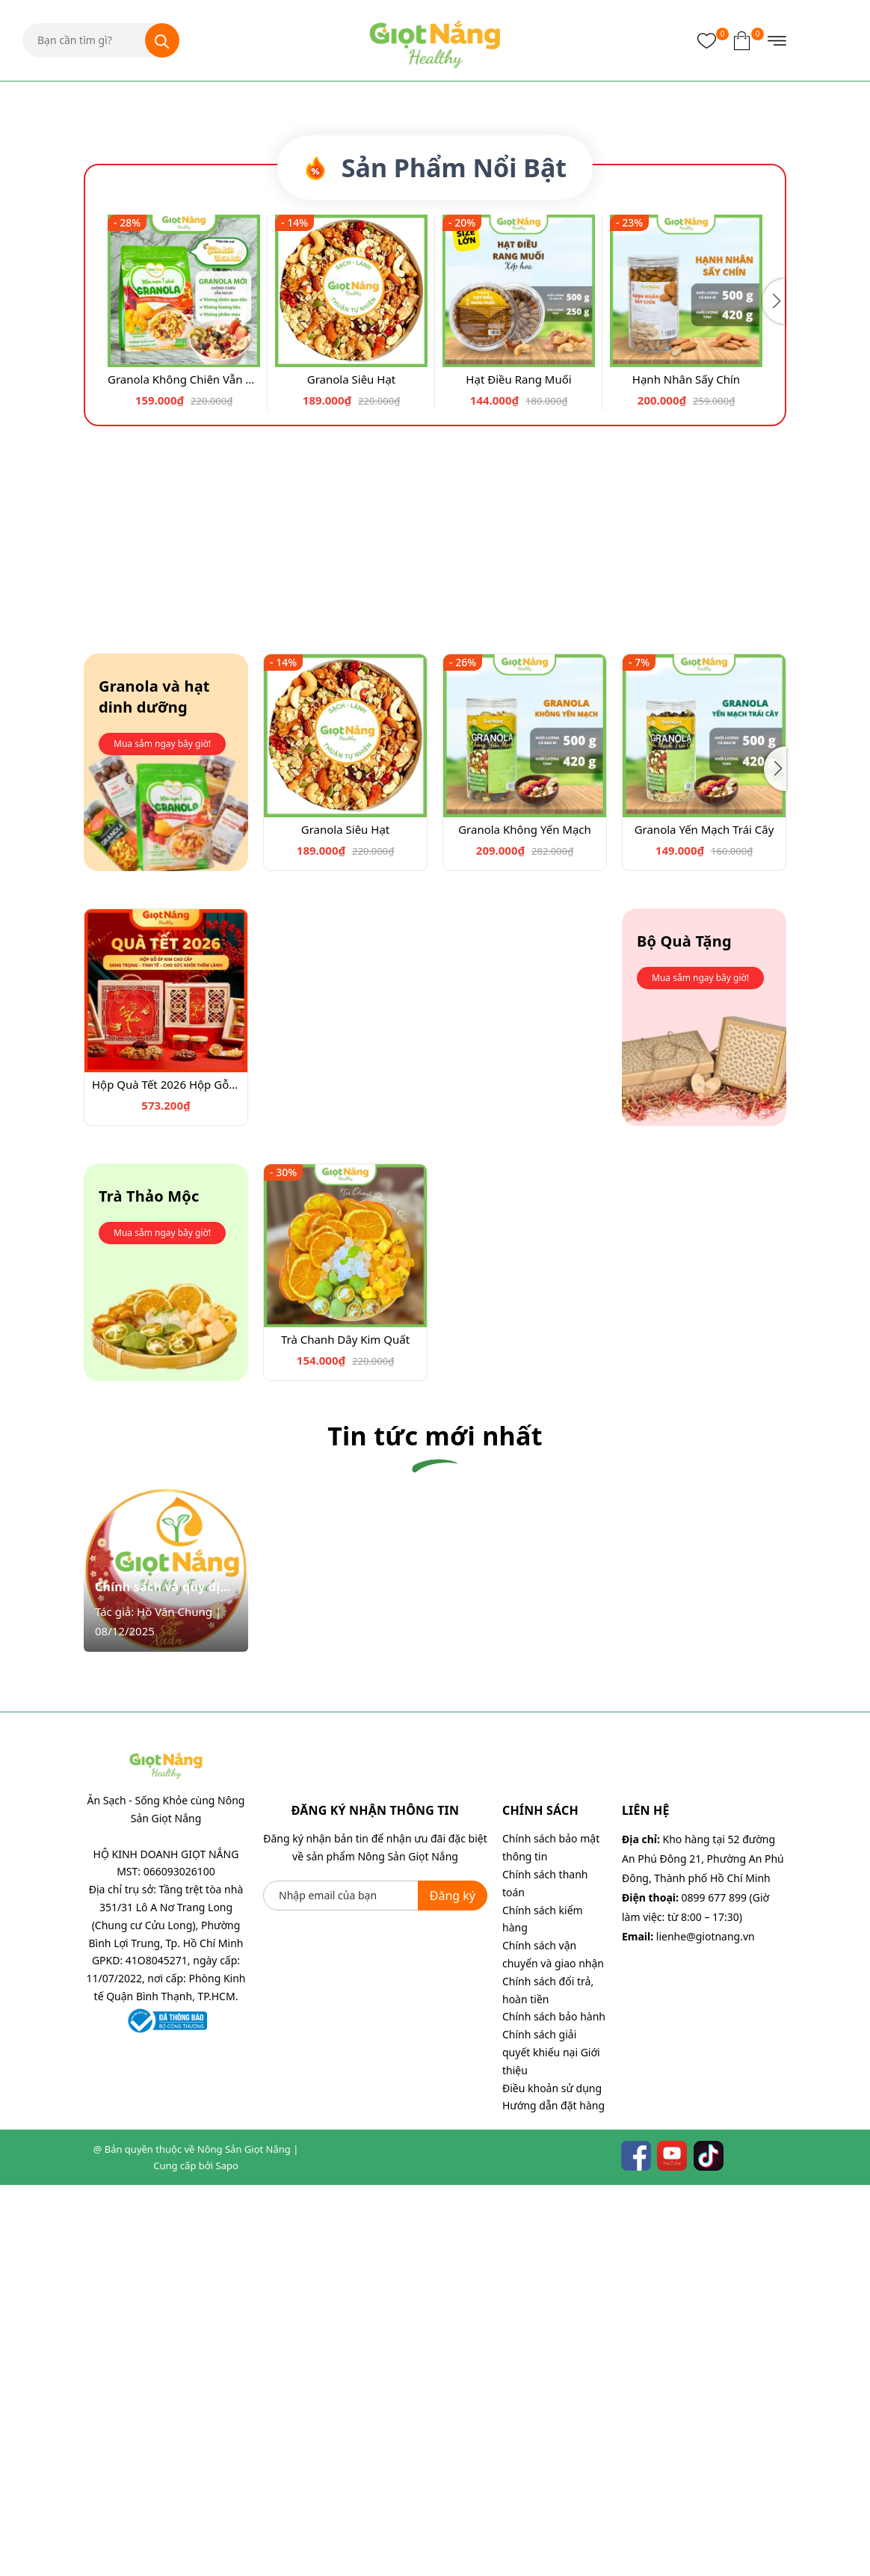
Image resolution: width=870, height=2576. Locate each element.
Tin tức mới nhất (435, 1827)
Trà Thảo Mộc (149, 1587)
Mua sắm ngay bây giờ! (162, 1134)
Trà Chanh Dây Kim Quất (345, 1730)
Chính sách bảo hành (553, 2407)
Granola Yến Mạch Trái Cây (704, 1220)
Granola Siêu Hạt (351, 769)
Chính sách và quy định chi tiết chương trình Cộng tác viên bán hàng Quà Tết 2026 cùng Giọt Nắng (166, 1978)
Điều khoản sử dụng (552, 2478)
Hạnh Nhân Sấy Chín (686, 769)
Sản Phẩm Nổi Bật (435, 558)
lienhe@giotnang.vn (705, 2327)
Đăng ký (452, 2286)
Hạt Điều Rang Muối (518, 769)
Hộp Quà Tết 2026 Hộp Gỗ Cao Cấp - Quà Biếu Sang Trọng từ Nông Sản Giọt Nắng (166, 1475)
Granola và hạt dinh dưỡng (154, 1087)
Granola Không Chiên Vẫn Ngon (184, 769)
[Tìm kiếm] (162, 40)
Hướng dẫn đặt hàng (553, 2496)
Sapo (227, 2556)
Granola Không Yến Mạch (524, 1220)
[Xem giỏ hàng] (741, 40)
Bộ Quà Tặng (684, 1332)
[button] (430, 501)
